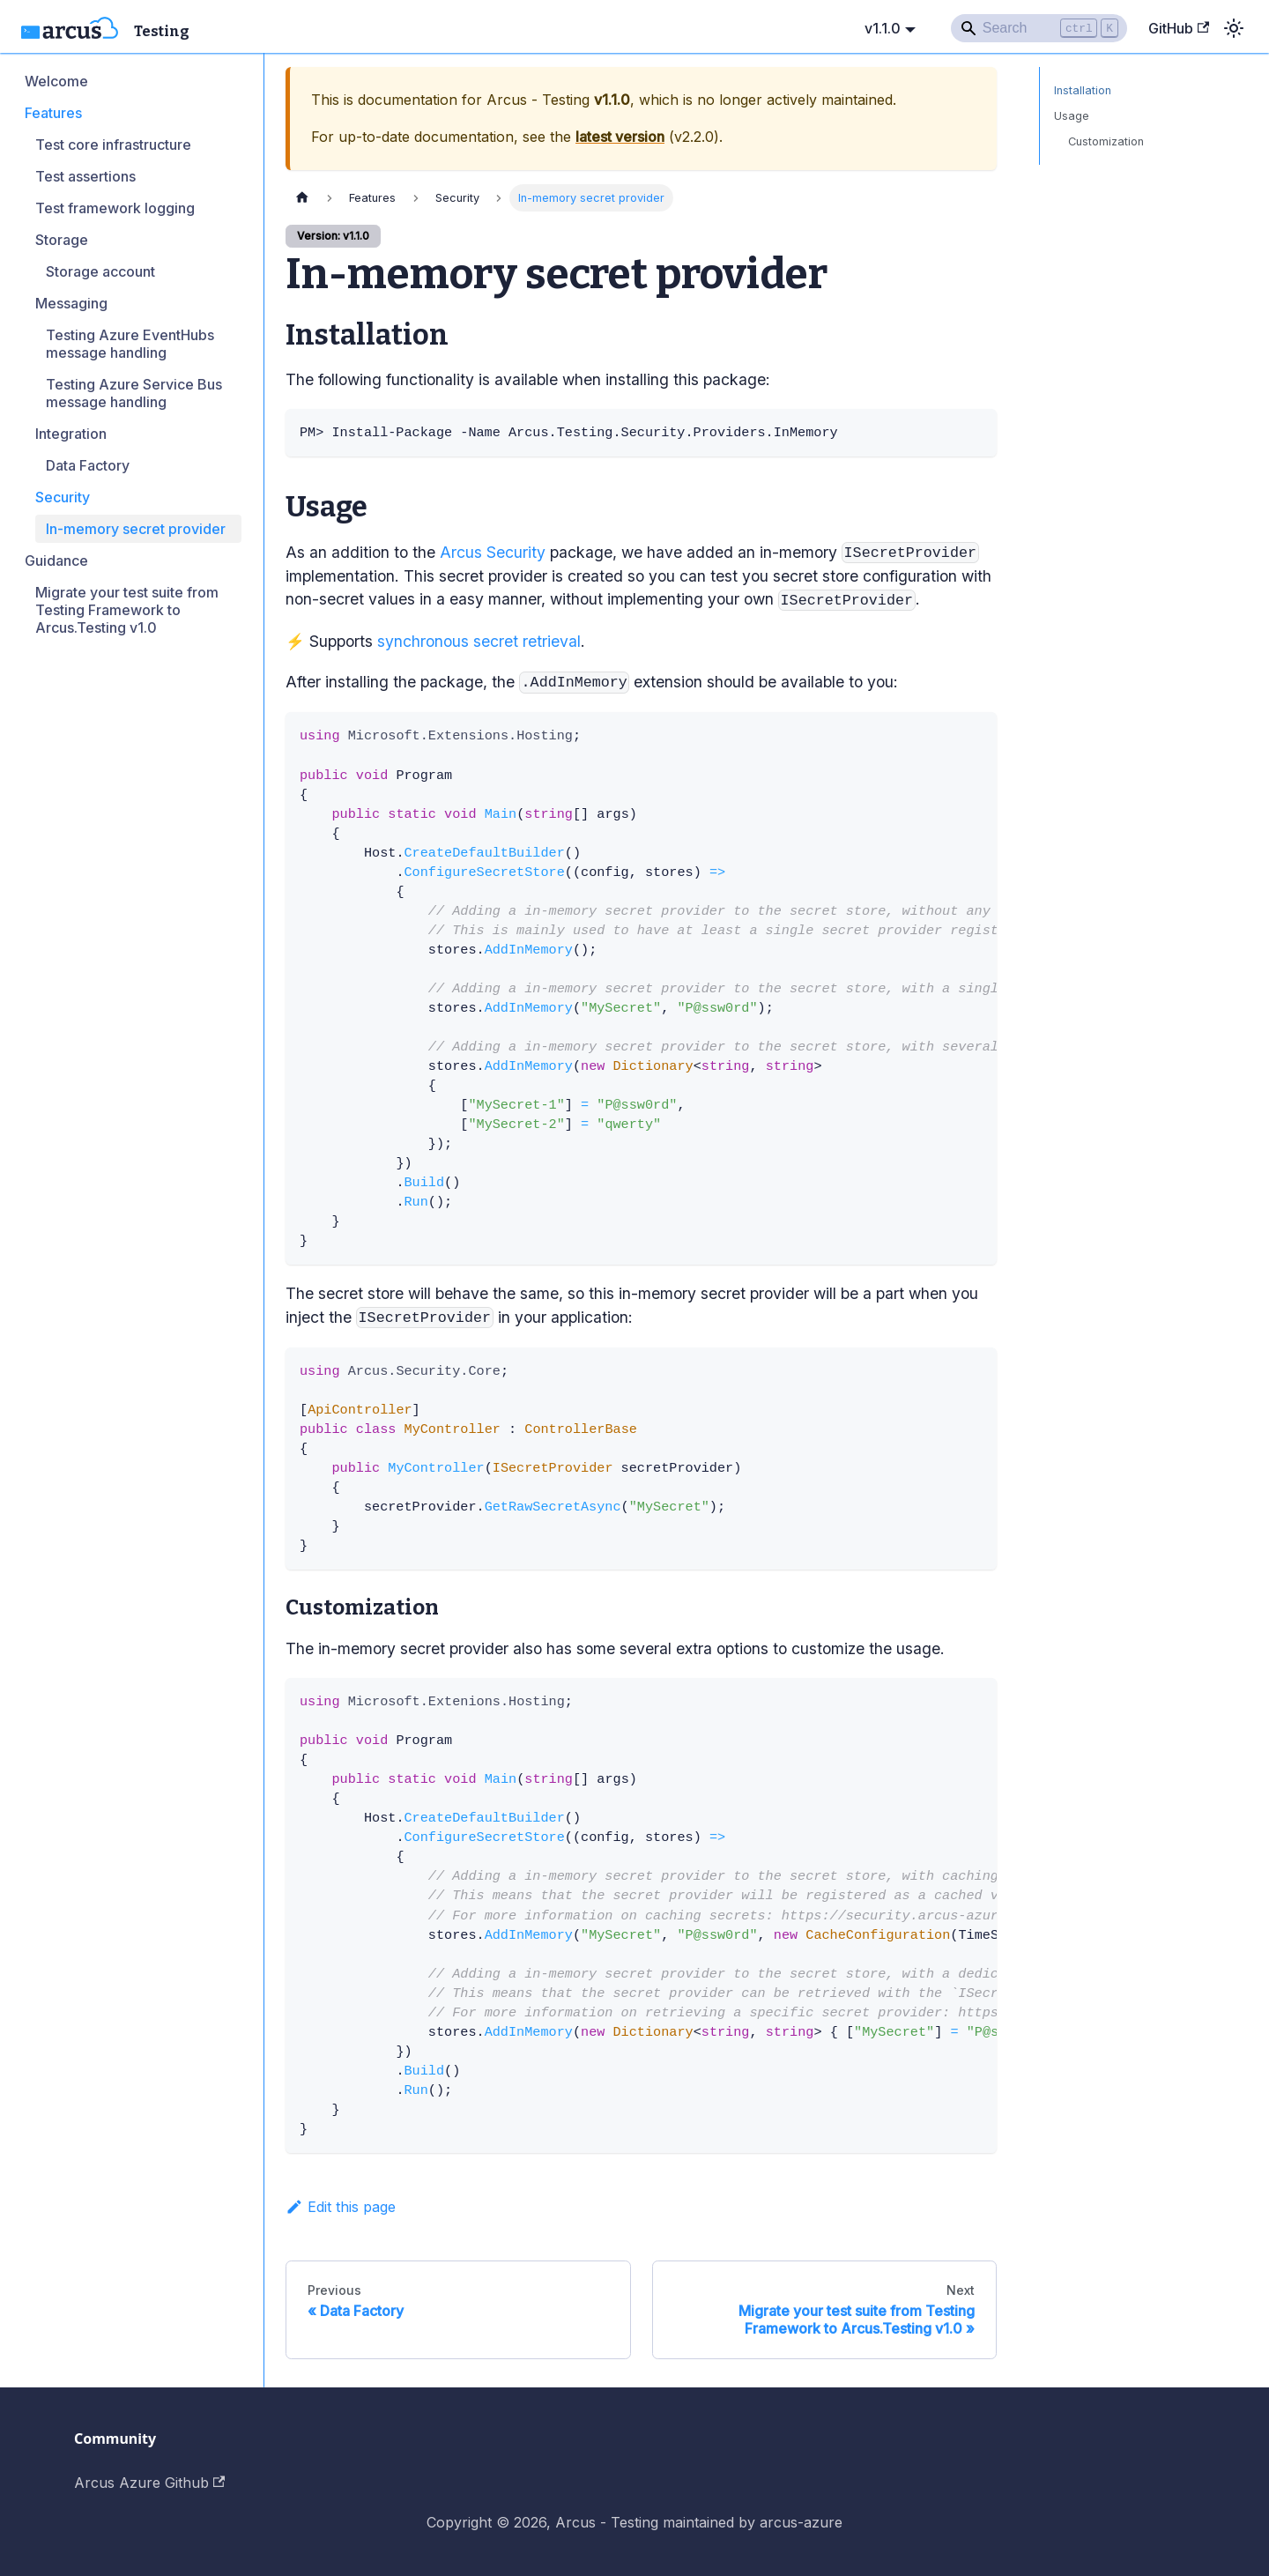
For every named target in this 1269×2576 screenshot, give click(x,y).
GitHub (1178, 28)
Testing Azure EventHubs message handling (130, 343)
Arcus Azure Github (149, 2482)
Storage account (100, 271)
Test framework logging (115, 208)
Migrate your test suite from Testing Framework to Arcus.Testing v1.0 (127, 609)
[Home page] (302, 198)
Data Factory (88, 465)
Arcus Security (492, 552)
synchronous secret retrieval (479, 641)
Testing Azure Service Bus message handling (134, 393)
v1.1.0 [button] (883, 28)
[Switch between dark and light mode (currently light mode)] (1234, 28)
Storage (61, 240)
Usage (1071, 115)
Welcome (56, 81)
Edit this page (341, 2207)
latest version (619, 136)
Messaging (71, 303)
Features (53, 113)
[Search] (1039, 28)
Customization (1106, 141)
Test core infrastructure (113, 144)
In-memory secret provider (136, 529)
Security (62, 497)
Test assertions (85, 176)
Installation (1082, 90)
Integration (71, 433)
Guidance (56, 560)
